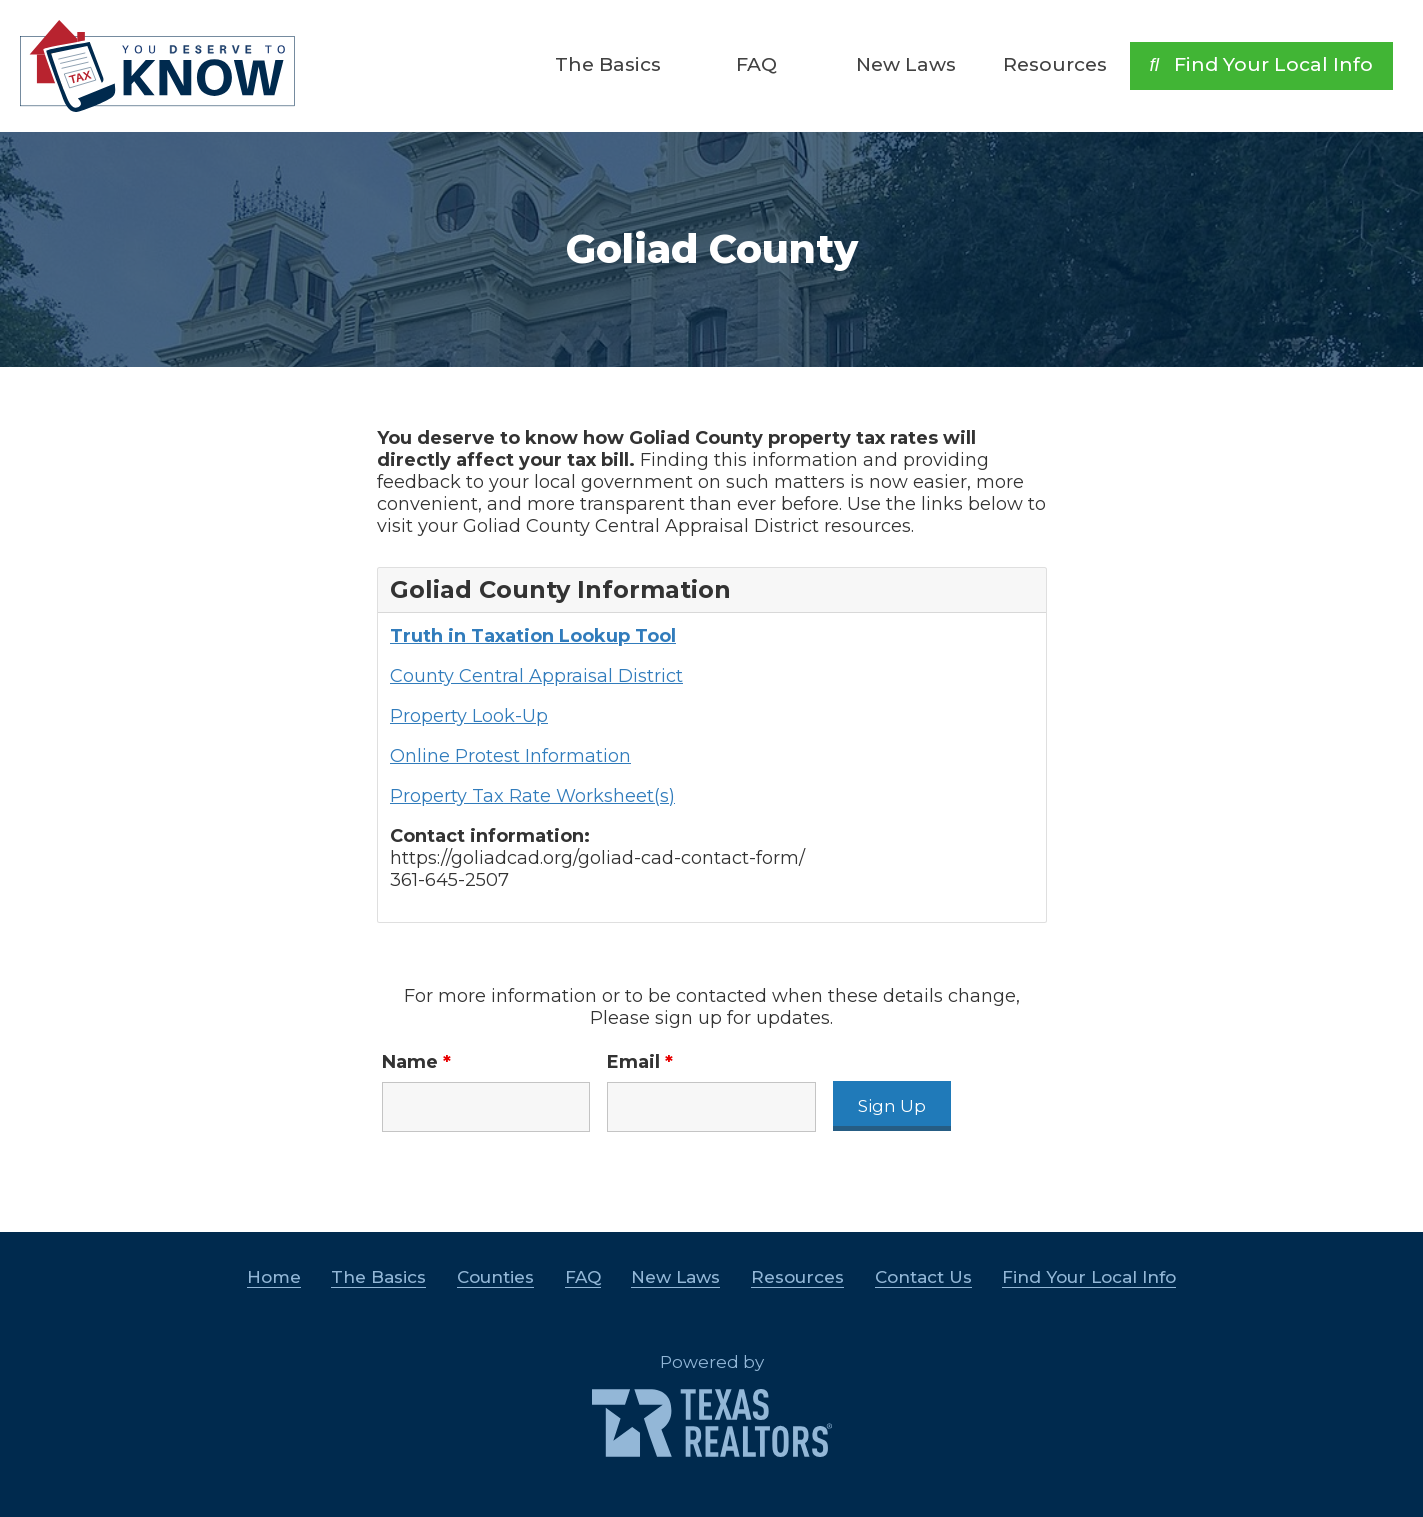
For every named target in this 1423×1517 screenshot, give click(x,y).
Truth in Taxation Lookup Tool (533, 636)
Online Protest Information (510, 756)
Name (416, 1062)
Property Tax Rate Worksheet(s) (532, 796)
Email (640, 1062)
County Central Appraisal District (536, 676)
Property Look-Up (469, 716)
